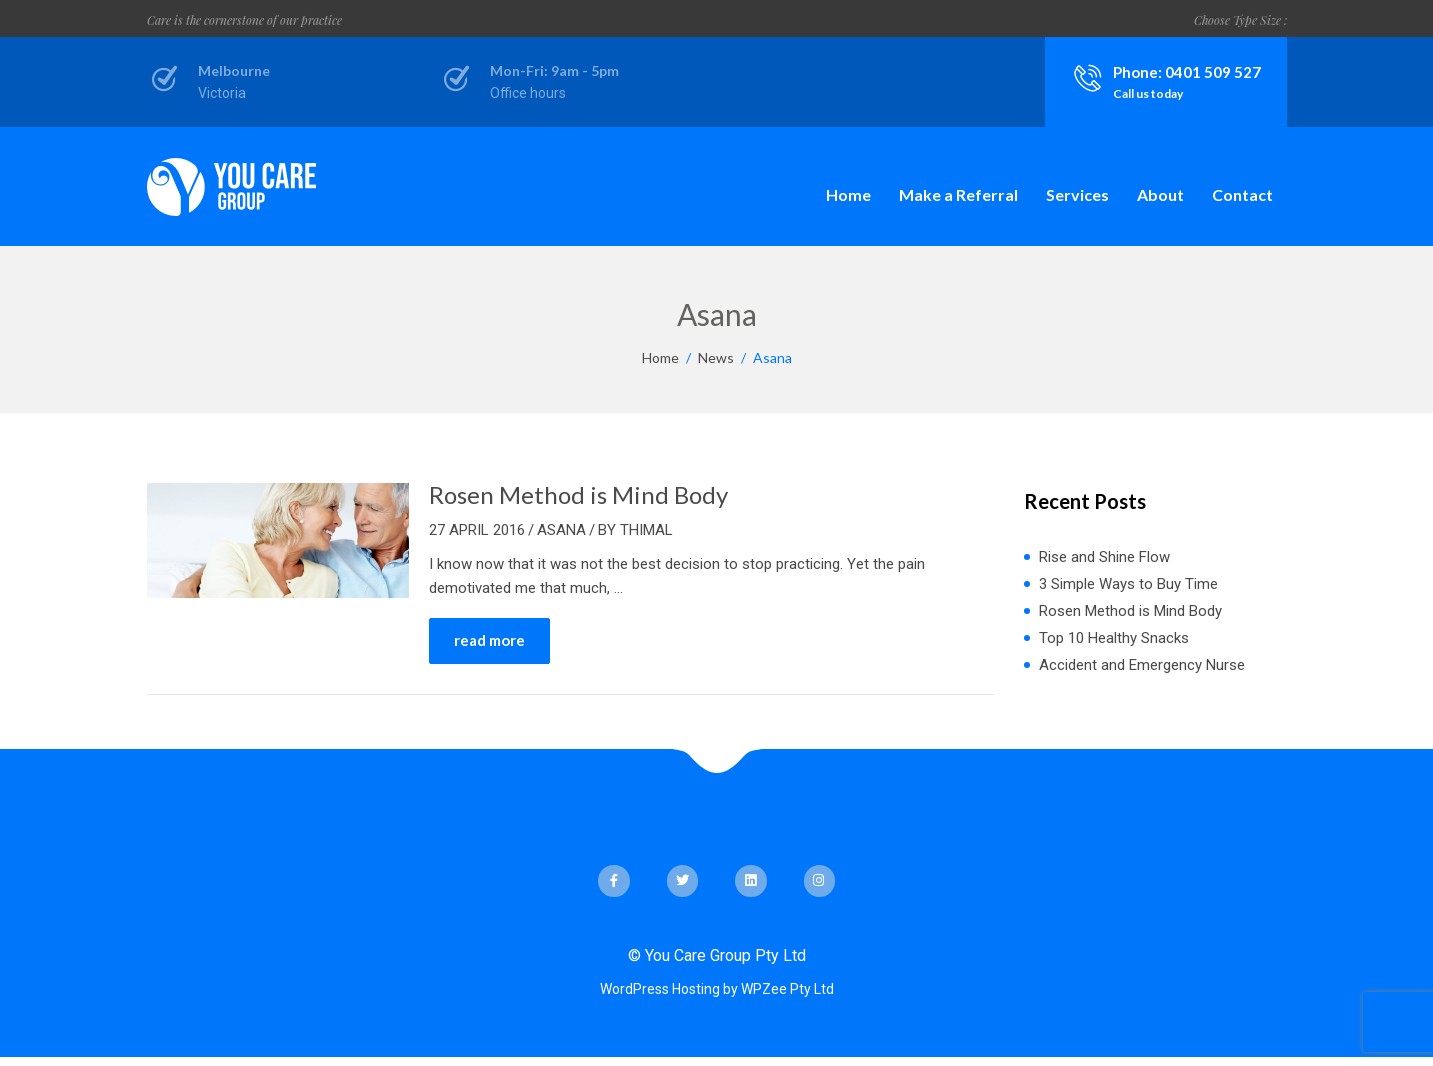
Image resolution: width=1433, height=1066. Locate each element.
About (1160, 194)
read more (489, 640)
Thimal (646, 530)
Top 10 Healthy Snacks (1114, 638)
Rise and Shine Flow (1104, 557)
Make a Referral (958, 194)
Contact (1242, 194)
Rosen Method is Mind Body (578, 494)
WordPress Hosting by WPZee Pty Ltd (717, 989)
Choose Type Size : (1240, 20)
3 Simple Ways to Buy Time (1128, 584)
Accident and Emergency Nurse (1142, 665)
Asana (561, 530)
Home (848, 194)
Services (1077, 194)
